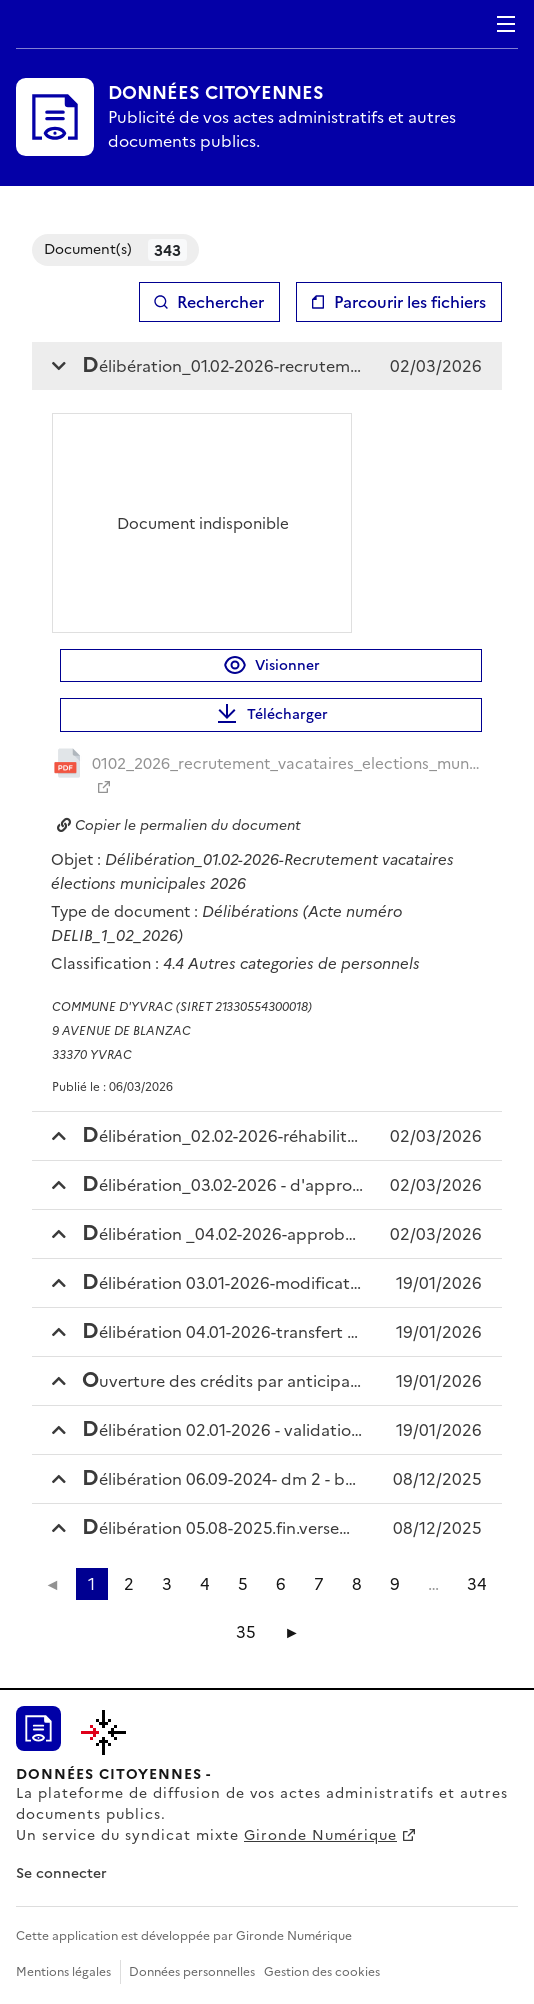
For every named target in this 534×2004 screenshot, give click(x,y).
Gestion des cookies (322, 1972)
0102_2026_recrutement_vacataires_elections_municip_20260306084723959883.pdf (287, 763)
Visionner (271, 665)
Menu (506, 24)
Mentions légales (63, 1972)
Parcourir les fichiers (410, 302)
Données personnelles (192, 1972)
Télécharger (271, 714)
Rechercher (220, 302)
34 (477, 1584)
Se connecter (61, 1873)
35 (246, 1632)
